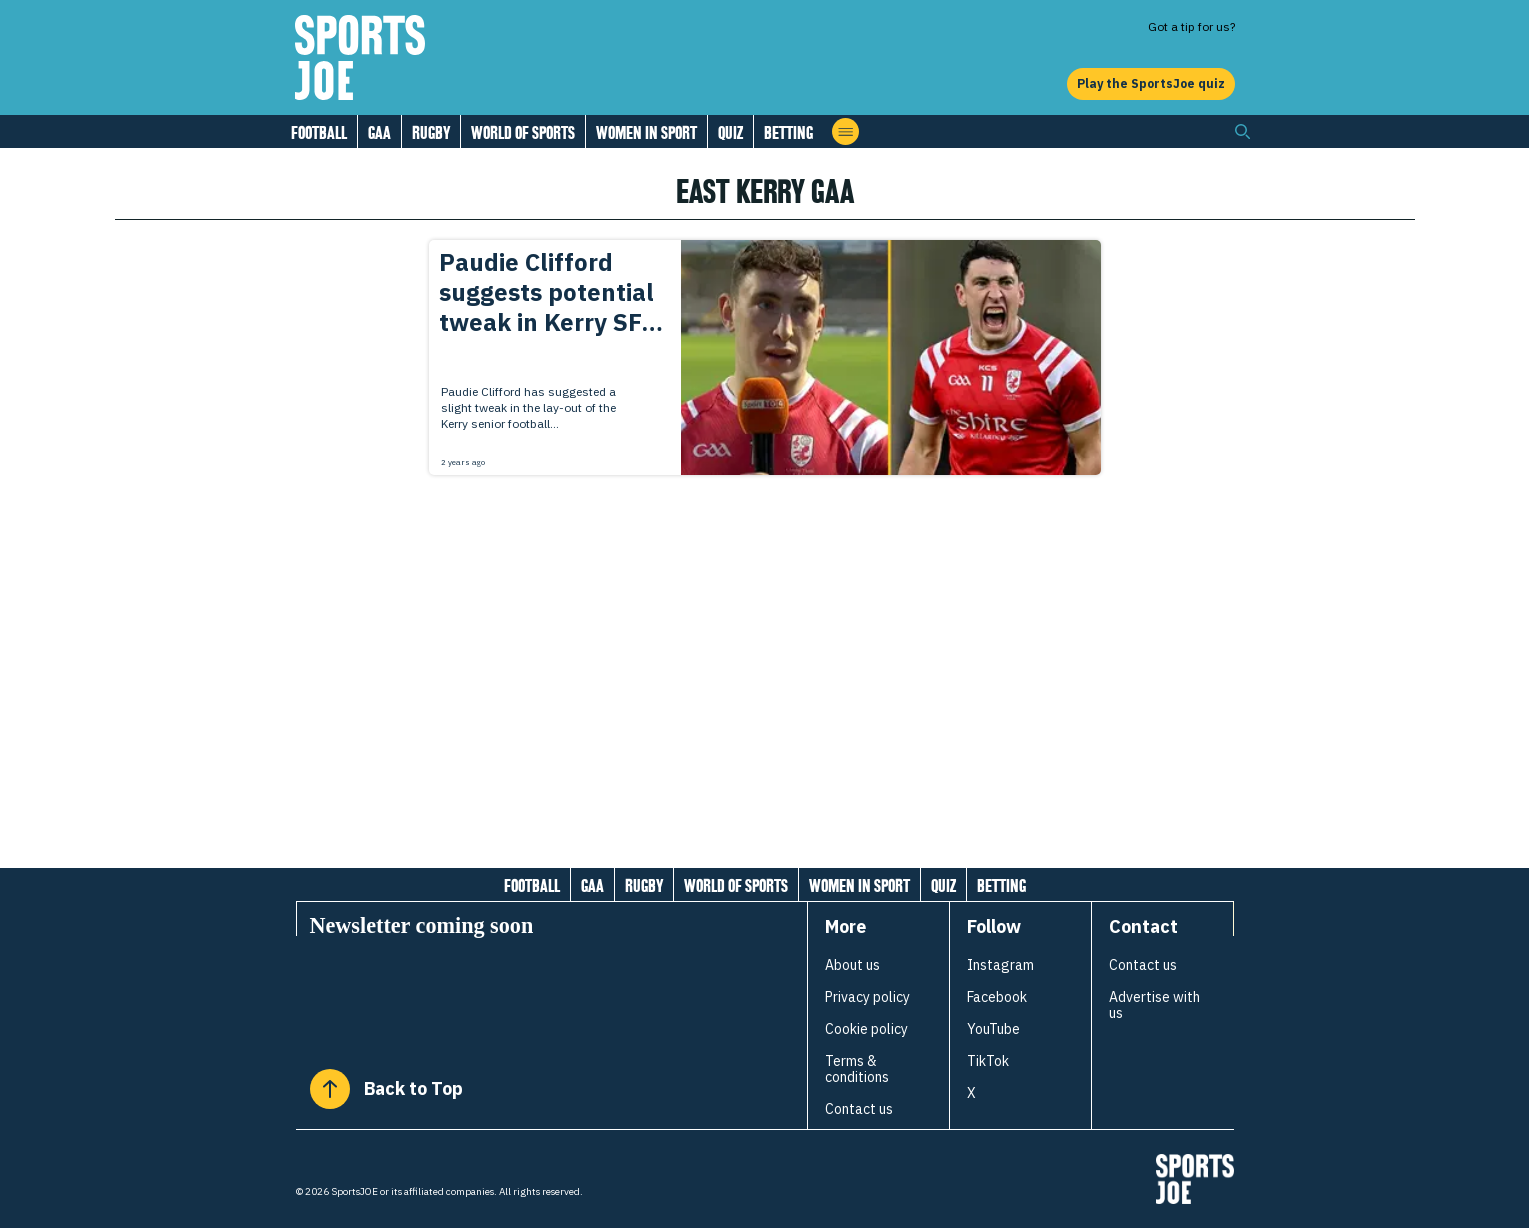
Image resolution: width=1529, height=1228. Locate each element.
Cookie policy (866, 1029)
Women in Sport (646, 132)
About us (852, 965)
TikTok (988, 1061)
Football (319, 132)
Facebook (997, 997)
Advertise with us (1154, 1005)
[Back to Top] (330, 1089)
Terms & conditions (857, 1069)
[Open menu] (845, 131)
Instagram (1000, 965)
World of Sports (523, 132)
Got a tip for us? (1191, 26)
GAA (379, 132)
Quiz (730, 132)
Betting (788, 132)
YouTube (993, 1029)
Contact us (859, 1109)
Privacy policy (867, 997)
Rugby (431, 132)
